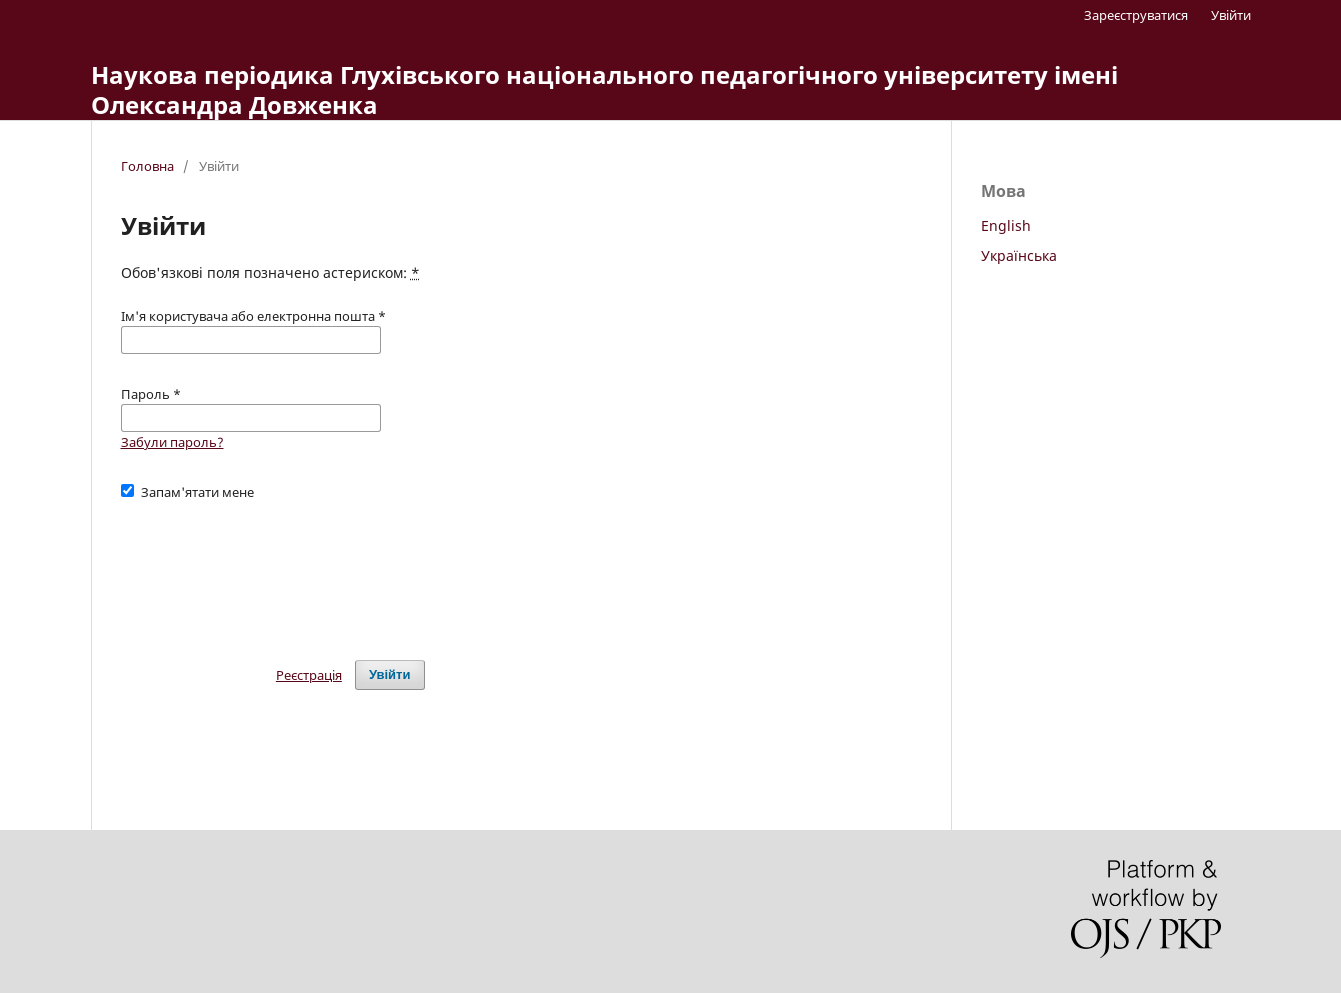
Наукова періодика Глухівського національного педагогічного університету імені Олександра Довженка (604, 89)
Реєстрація (309, 675)
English (1006, 225)
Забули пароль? (172, 442)
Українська (1019, 255)
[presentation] (273, 571)
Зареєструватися (1136, 15)
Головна (147, 166)
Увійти (1231, 15)
